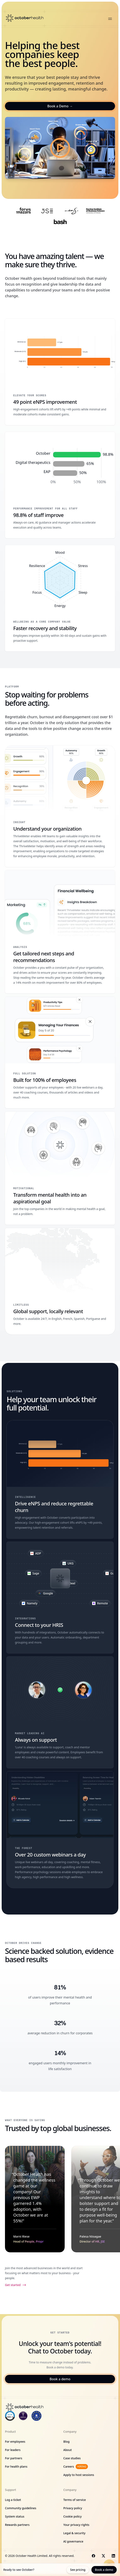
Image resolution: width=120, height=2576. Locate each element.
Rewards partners (17, 2525)
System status (14, 2516)
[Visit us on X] (103, 2555)
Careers (75, 2466)
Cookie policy (72, 2516)
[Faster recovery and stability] (60, 598)
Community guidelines (20, 2508)
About (67, 2450)
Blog (66, 2441)
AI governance (73, 2541)
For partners (13, 2458)
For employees (15, 2441)
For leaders (13, 2450)
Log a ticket (13, 2500)
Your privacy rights (76, 2525)
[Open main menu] (110, 19)
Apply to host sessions (78, 2475)
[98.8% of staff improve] (60, 485)
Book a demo (60, 2379)
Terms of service (74, 2500)
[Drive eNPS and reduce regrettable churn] (60, 1479)
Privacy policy (72, 2508)
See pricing (77, 2570)
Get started (15, 2285)
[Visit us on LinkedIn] (113, 2555)
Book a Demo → (60, 106)
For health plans (16, 2466)
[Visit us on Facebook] (93, 2555)
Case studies (72, 2458)
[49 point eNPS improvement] (60, 372)
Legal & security (74, 2533)
